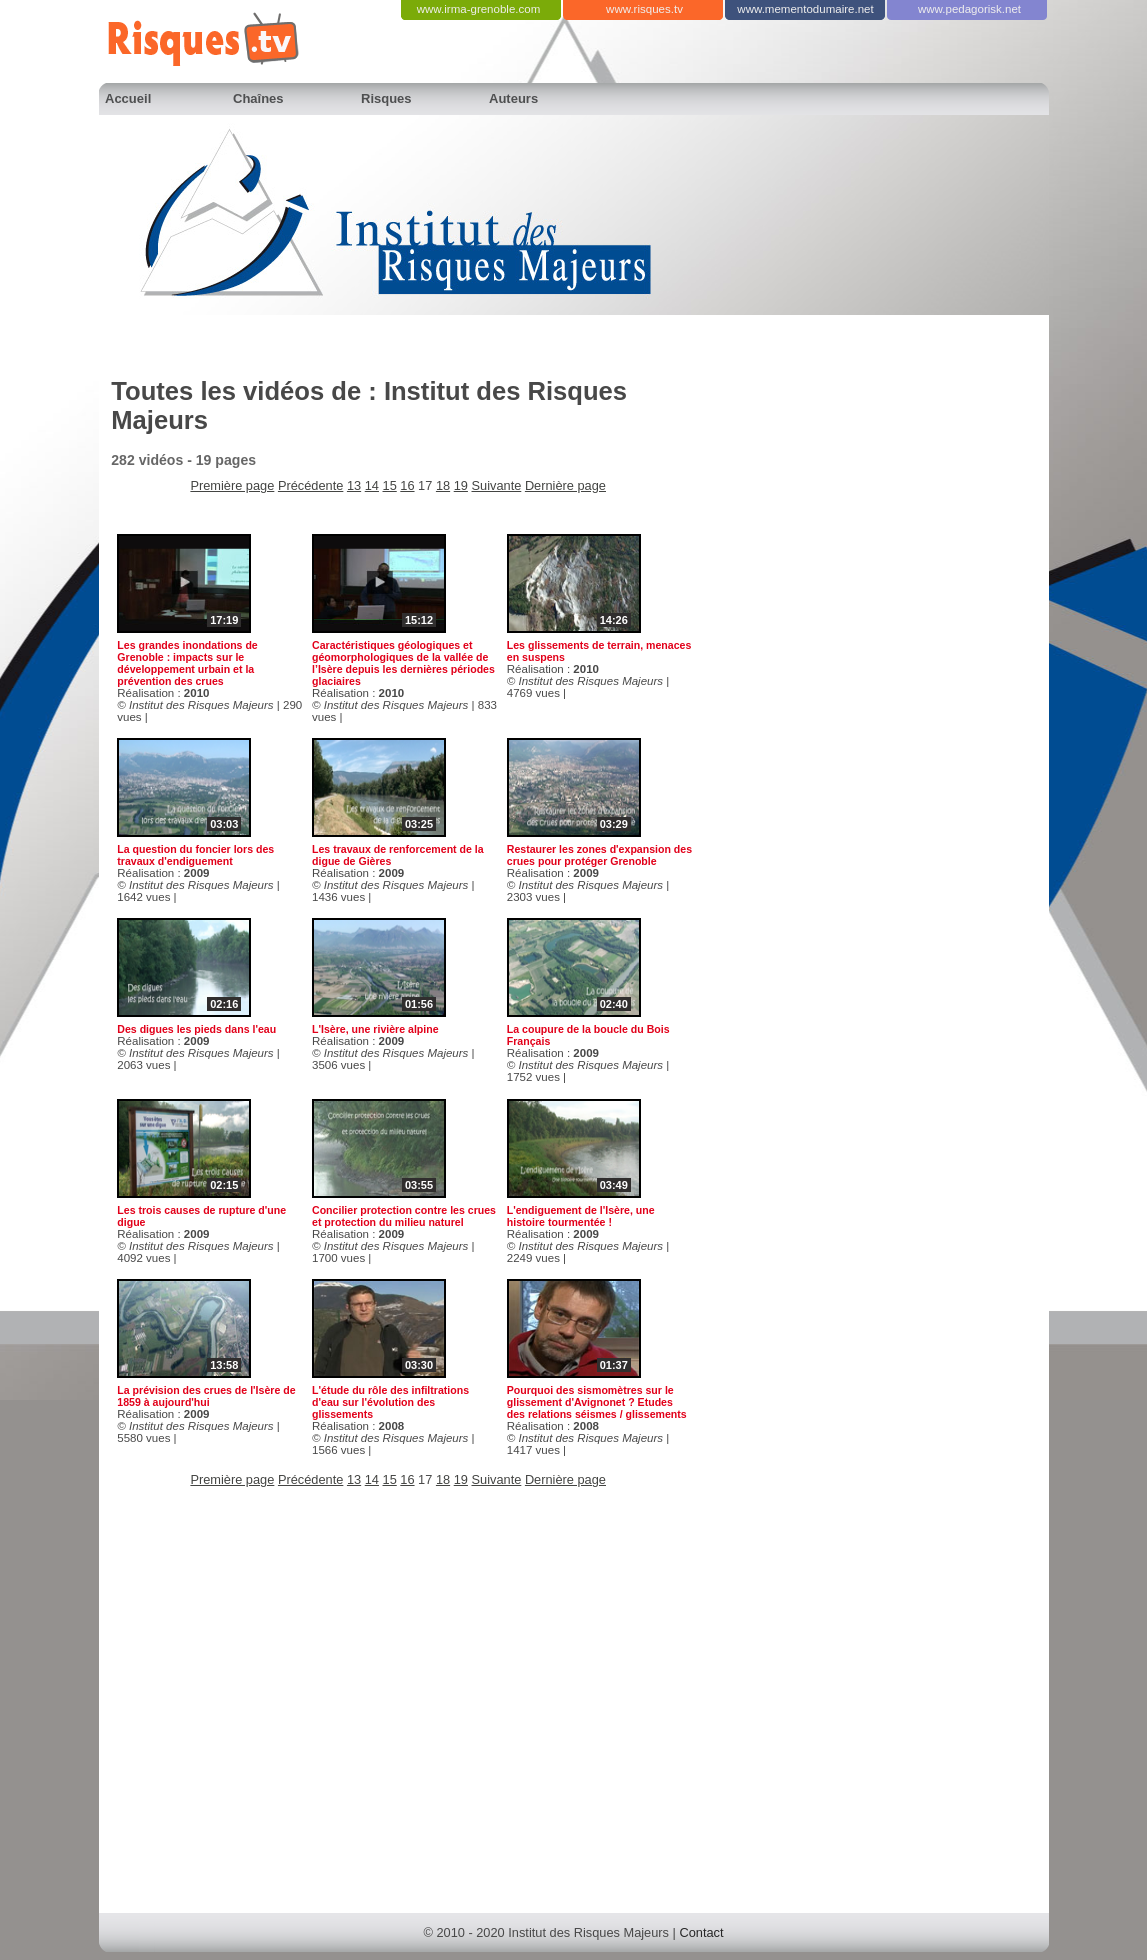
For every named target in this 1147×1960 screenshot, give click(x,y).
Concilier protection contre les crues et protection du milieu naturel (404, 1216)
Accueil (128, 98)
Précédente (310, 485)
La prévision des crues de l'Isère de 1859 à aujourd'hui (206, 1396)
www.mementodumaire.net (805, 9)
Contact (701, 1932)
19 (461, 485)
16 (407, 485)
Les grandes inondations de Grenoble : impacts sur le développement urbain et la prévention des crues (187, 663)
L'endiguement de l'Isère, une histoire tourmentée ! (581, 1216)
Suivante (497, 485)
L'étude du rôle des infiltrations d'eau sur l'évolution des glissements (390, 1402)
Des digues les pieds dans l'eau (196, 1029)
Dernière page (565, 485)
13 (354, 485)
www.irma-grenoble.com (479, 9)
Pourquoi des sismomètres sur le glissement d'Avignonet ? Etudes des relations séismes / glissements (597, 1402)
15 (390, 485)
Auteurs (513, 98)
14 (372, 485)
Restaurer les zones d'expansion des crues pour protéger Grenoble (599, 855)
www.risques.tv (644, 9)
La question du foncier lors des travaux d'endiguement (195, 855)
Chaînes (258, 98)
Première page (232, 485)
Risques (386, 98)
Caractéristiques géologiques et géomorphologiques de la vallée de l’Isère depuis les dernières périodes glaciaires (403, 663)
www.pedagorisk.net (969, 9)
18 (443, 485)
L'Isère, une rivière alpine (375, 1029)
